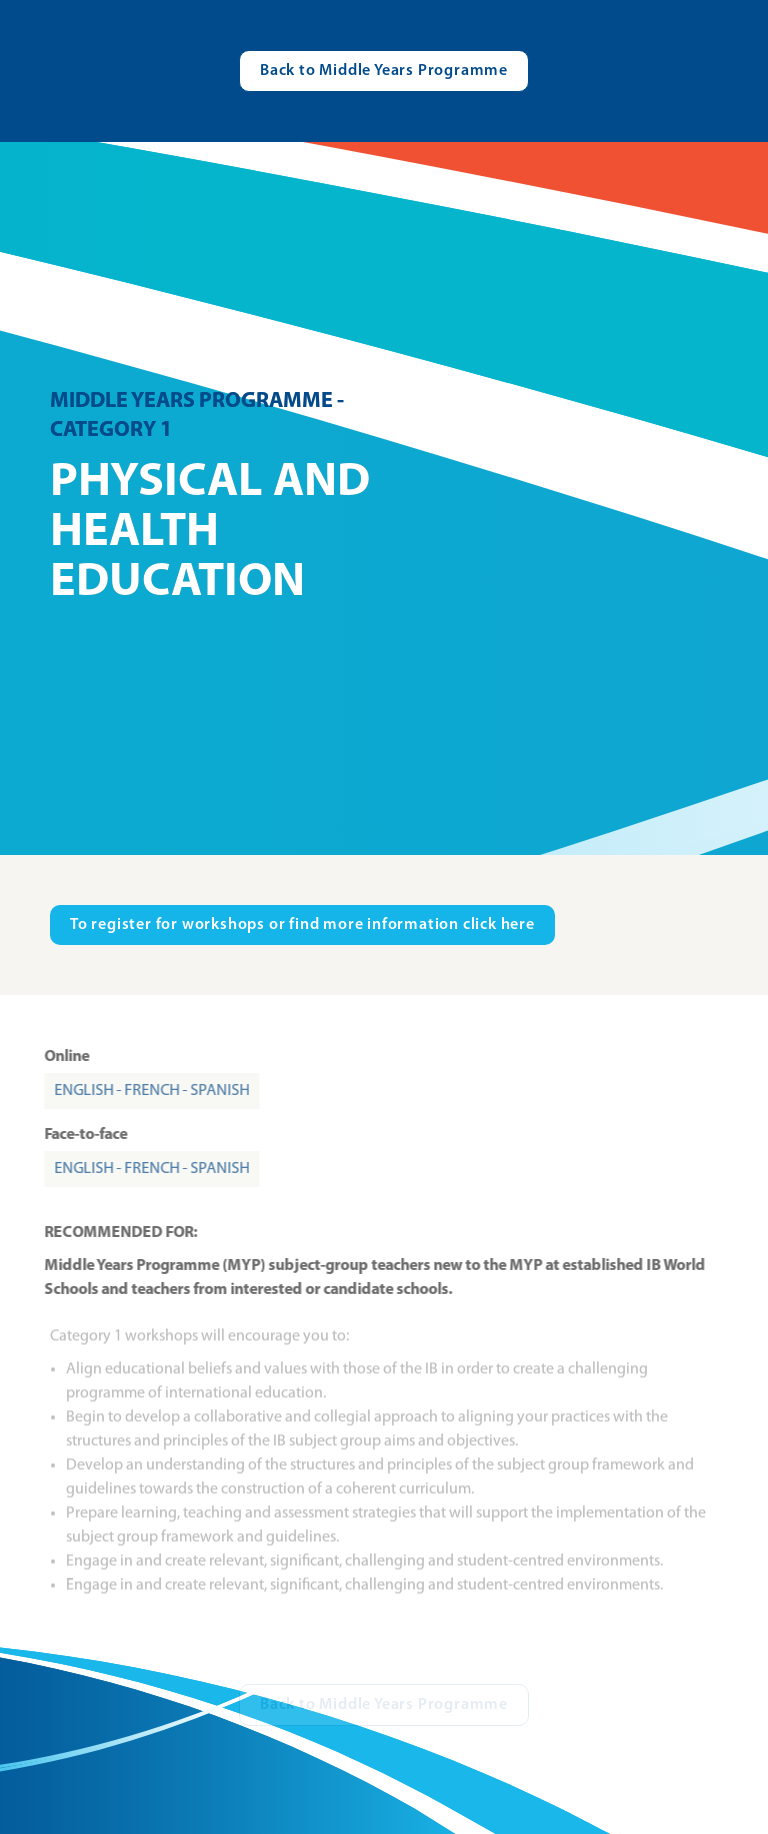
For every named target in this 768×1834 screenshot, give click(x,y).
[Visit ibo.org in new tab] (302, 925)
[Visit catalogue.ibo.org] (384, 71)
